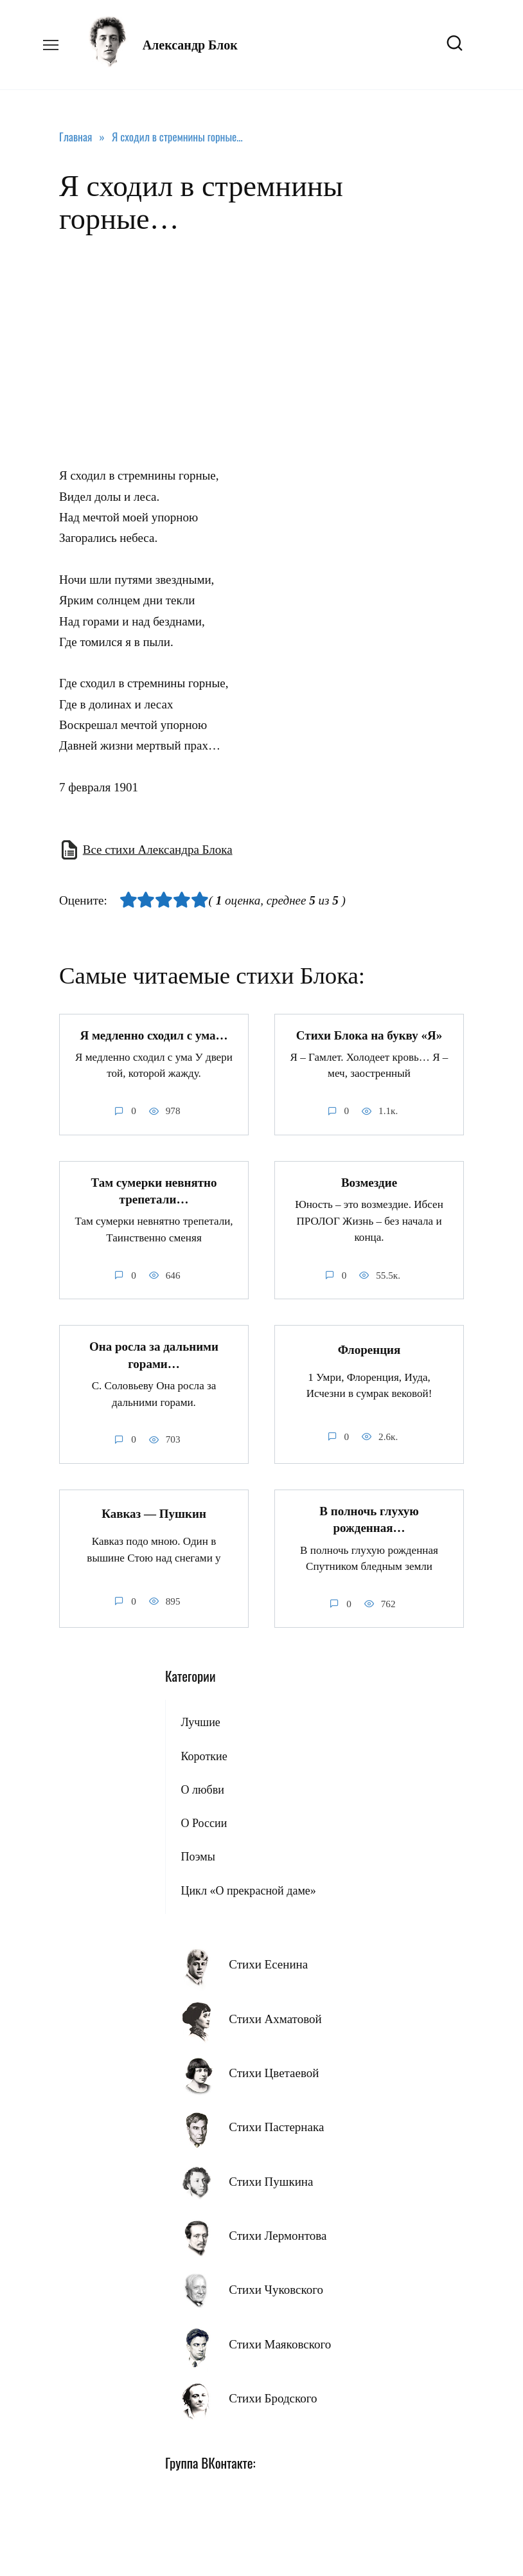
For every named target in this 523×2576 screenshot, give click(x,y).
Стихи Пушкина (271, 2181)
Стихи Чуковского (276, 2289)
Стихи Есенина (268, 1964)
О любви (202, 1789)
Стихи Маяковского (280, 2344)
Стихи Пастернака (276, 2127)
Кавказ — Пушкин (154, 1513)
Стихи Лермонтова (277, 2235)
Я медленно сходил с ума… (153, 1035)
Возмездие (369, 1182)
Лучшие (200, 1722)
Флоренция (369, 1349)
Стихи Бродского (273, 2398)
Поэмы (198, 1856)
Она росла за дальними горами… (153, 1355)
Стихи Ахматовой (275, 2019)
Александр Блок (190, 45)
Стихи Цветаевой (274, 2073)
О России (204, 1823)
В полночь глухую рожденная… (368, 1519)
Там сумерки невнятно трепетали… (154, 1191)
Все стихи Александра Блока (158, 849)
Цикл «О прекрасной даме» (248, 1890)
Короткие (204, 1756)
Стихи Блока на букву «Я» (369, 1035)
